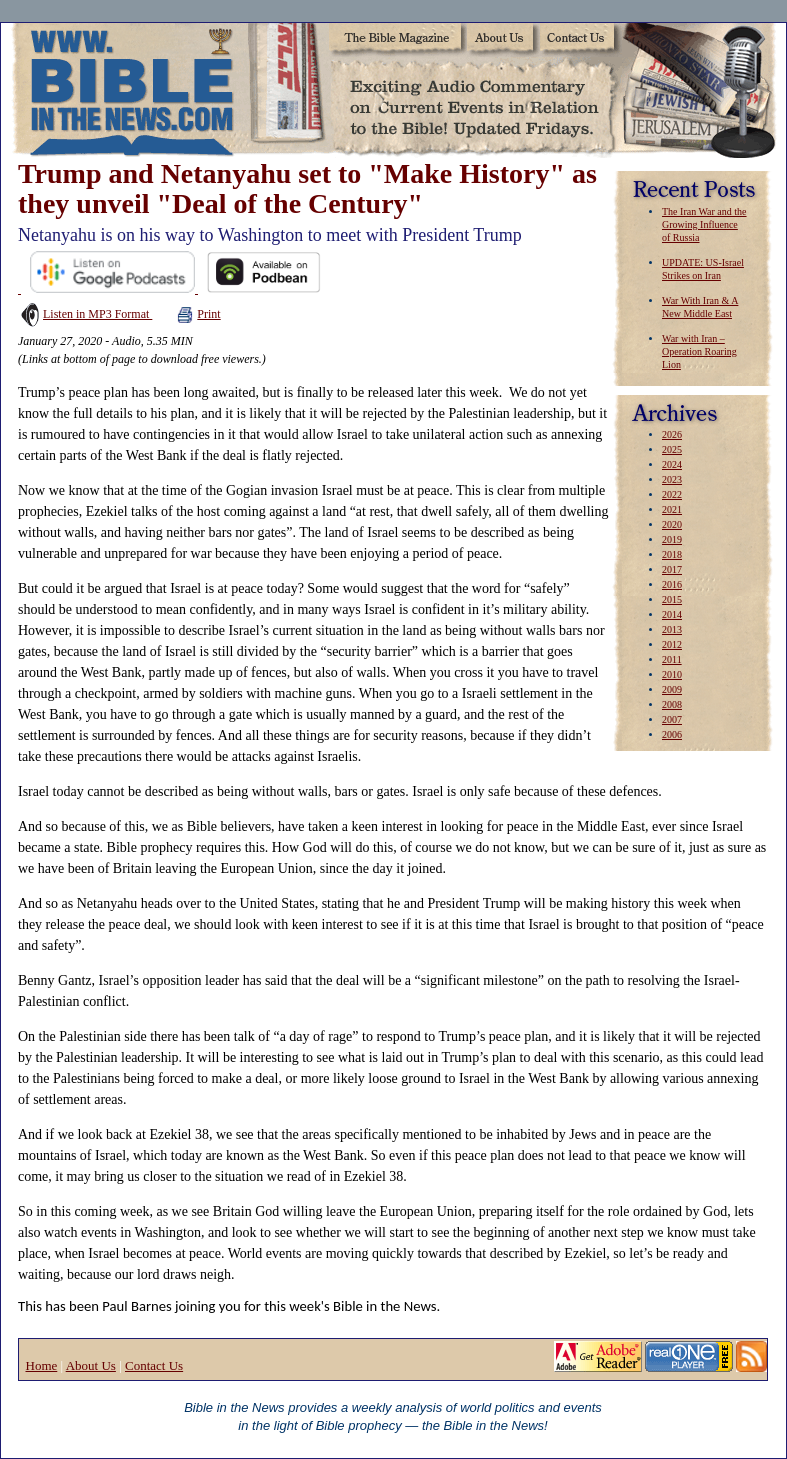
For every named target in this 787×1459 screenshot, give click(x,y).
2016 (672, 584)
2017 (672, 569)
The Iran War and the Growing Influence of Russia (704, 224)
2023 (672, 479)
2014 (672, 614)
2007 (672, 719)
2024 (672, 464)
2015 (672, 599)
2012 (672, 644)
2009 (672, 689)
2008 (672, 704)
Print (198, 314)
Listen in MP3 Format (85, 314)
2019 (672, 539)
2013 (672, 629)
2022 (672, 494)
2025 (672, 449)
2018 (672, 554)
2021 (672, 509)
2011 (672, 659)
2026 (672, 434)
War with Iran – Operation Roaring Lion (699, 351)
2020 (672, 524)
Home (42, 1365)
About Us (91, 1365)
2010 (672, 674)
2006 (672, 734)
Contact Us (154, 1365)
